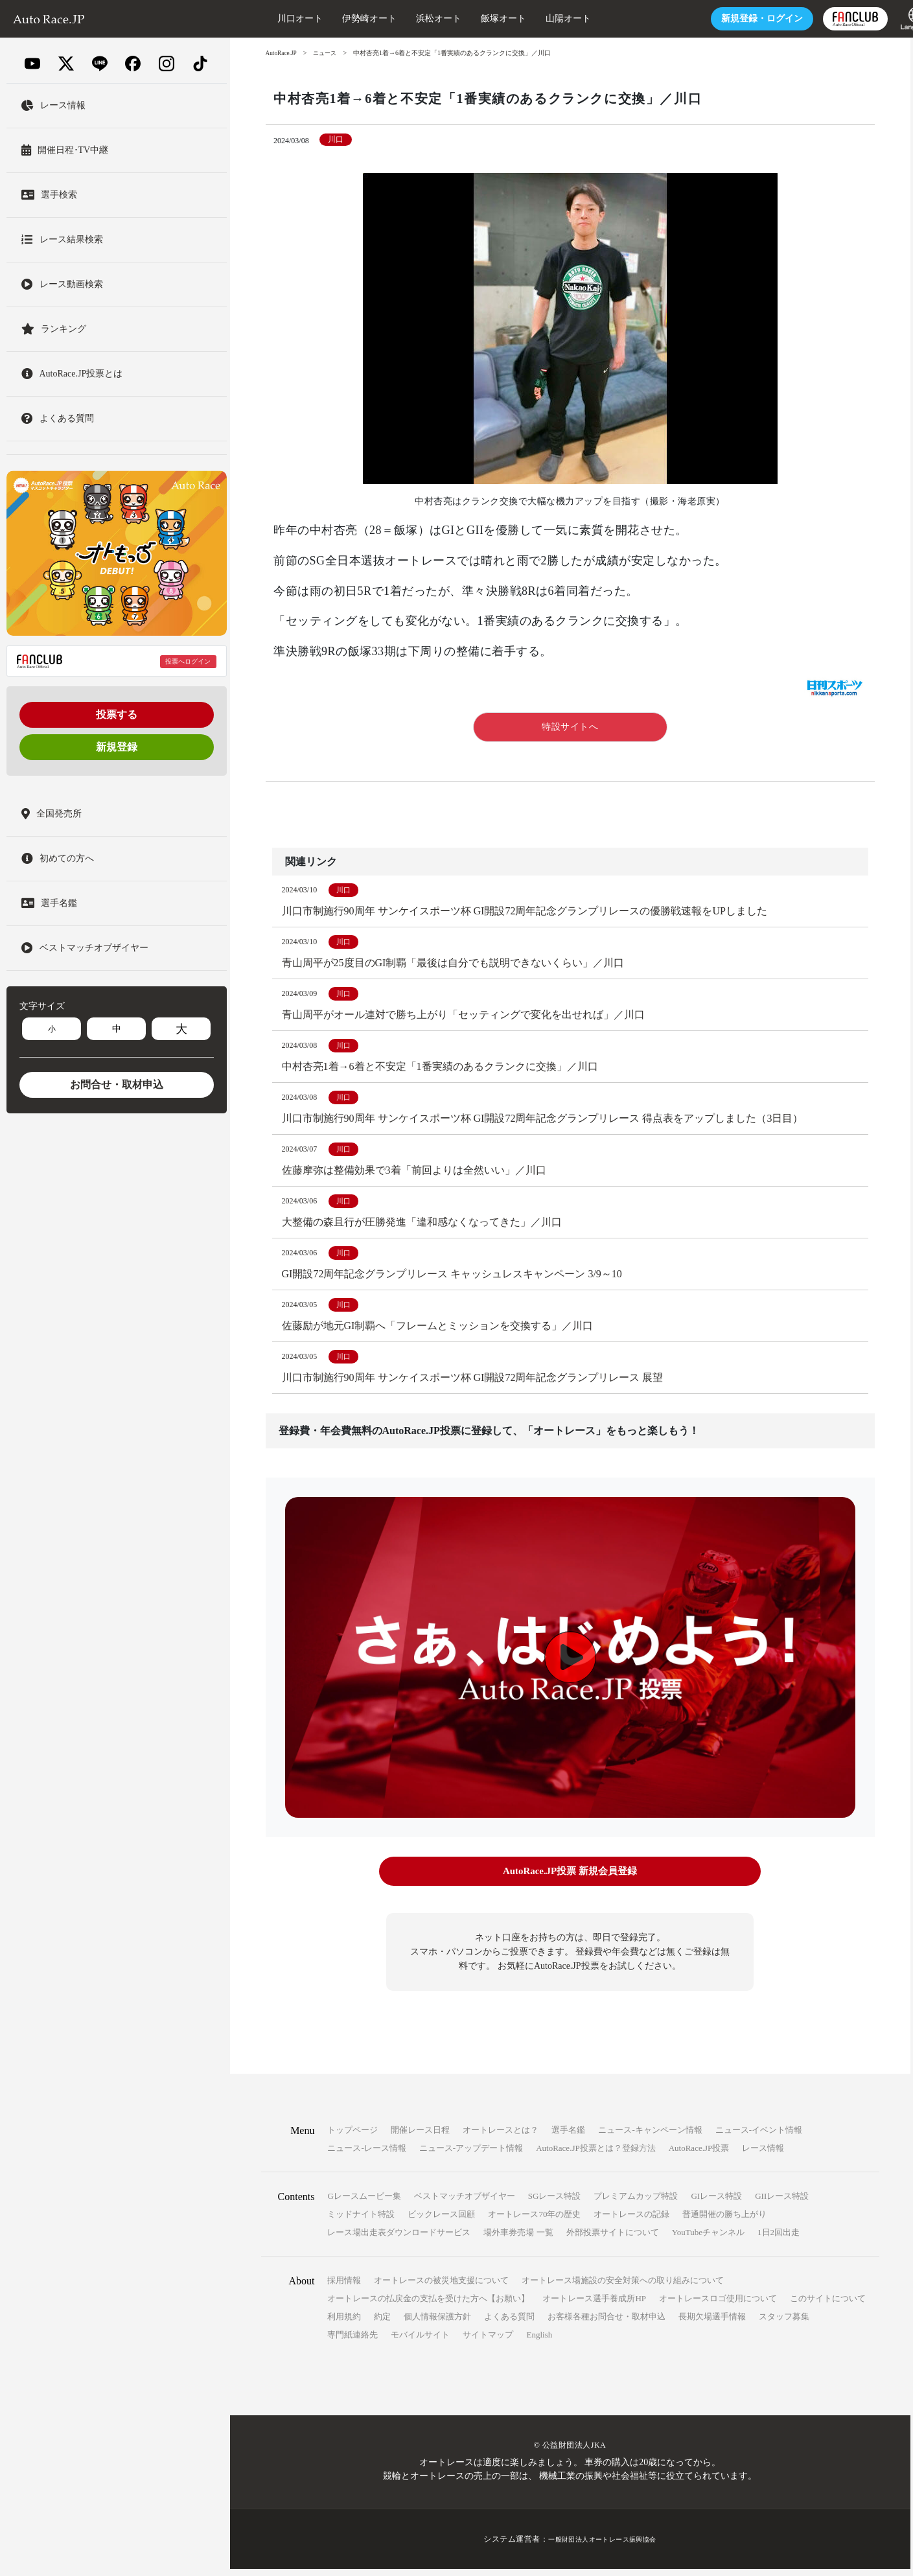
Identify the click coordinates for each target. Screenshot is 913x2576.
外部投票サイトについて (612, 2239)
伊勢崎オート (335, 18)
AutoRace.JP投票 (699, 2155)
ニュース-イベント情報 (758, 2137)
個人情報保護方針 (437, 2323)
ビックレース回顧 (441, 2221)
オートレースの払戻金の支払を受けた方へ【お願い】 (428, 2305)
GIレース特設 (716, 2203)
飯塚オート (469, 18)
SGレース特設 (554, 2203)
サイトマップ (488, 2342)
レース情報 (763, 2155)
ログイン (728, 18)
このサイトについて (828, 2305)
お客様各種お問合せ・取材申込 (606, 2323)
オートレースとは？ (500, 2137)
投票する (116, 714)
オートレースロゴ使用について (718, 2305)
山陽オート (534, 18)
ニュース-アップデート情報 (471, 2155)
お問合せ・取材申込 (116, 1084)
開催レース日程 (420, 2137)
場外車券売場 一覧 (518, 2239)
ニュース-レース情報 (366, 2155)
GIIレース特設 (782, 2203)
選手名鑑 (568, 2137)
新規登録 (116, 746)
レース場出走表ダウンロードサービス (398, 2239)
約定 (382, 2323)
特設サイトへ (570, 727)
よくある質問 (509, 2323)
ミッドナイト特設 (361, 2221)
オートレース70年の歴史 (534, 2221)
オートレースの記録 (631, 2221)
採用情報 (344, 2287)
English (539, 2342)
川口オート (265, 18)
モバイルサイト (420, 2342)
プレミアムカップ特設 (636, 2203)
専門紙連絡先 (352, 2342)
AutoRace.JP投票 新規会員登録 (569, 1879)
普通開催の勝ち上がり (724, 2221)
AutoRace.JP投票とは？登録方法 (596, 2155)
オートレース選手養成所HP (594, 2305)
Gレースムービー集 (363, 2203)
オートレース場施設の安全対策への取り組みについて (623, 2287)
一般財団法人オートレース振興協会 (602, 2546)
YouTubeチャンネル (708, 2239)
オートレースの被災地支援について (441, 2287)
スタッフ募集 (784, 2323)
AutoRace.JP (282, 52)
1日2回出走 (778, 2239)
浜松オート (404, 18)
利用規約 (344, 2323)
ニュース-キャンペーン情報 (650, 2137)
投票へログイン (188, 661)
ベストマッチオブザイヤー (464, 2203)
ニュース (328, 52)
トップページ (352, 2137)
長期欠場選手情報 (712, 2323)
